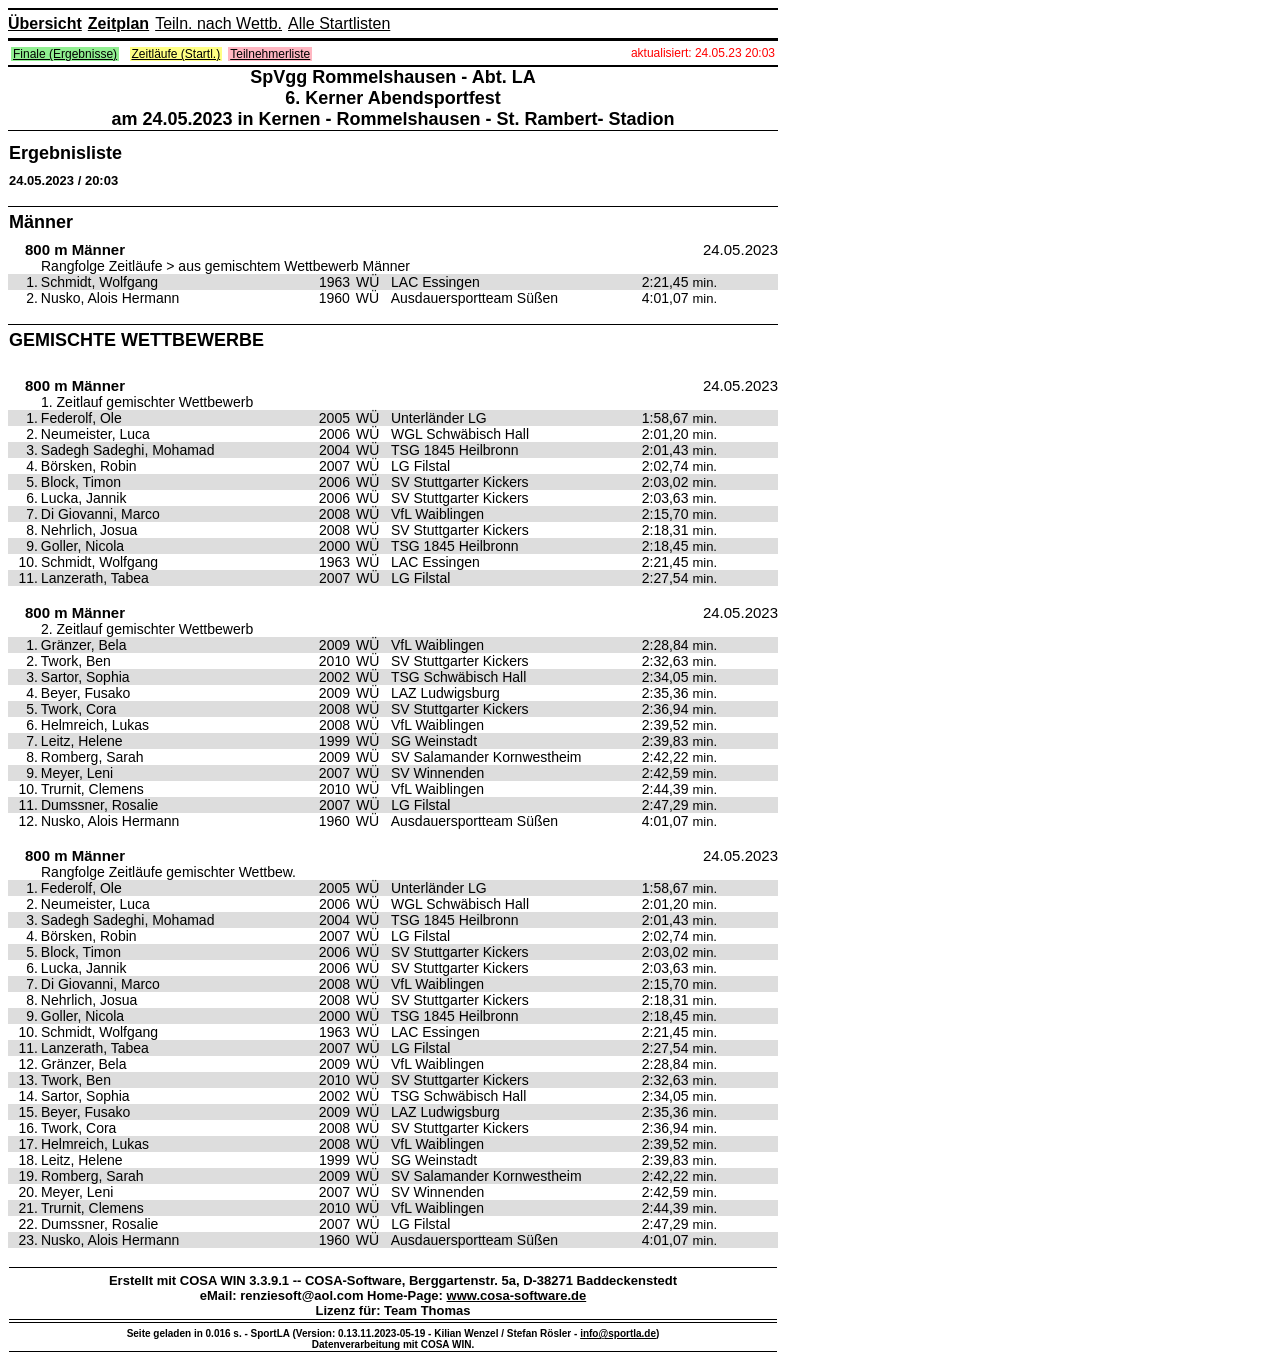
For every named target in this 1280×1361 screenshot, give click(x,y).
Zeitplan (118, 23)
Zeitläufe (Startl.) (176, 54)
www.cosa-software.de (517, 1295)
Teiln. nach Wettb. (218, 23)
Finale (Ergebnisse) (65, 54)
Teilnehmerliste (270, 54)
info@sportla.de (618, 1333)
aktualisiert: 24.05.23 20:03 (703, 53)
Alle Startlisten (339, 23)
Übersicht (45, 23)
